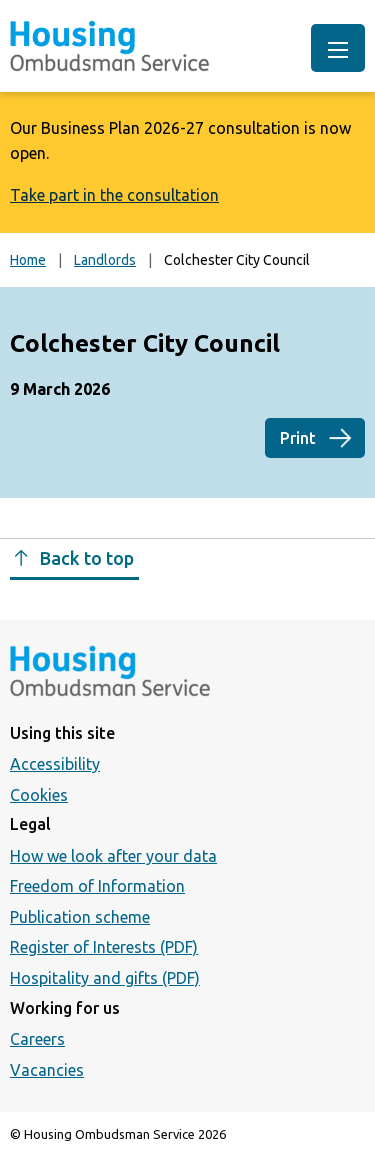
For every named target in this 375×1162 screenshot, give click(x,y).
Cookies (39, 795)
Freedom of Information (97, 886)
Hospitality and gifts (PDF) (105, 978)
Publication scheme (80, 917)
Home (28, 260)
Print (298, 438)
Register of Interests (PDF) (104, 947)
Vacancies (47, 1070)
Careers (37, 1039)
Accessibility (55, 764)
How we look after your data (113, 856)
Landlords (105, 260)
